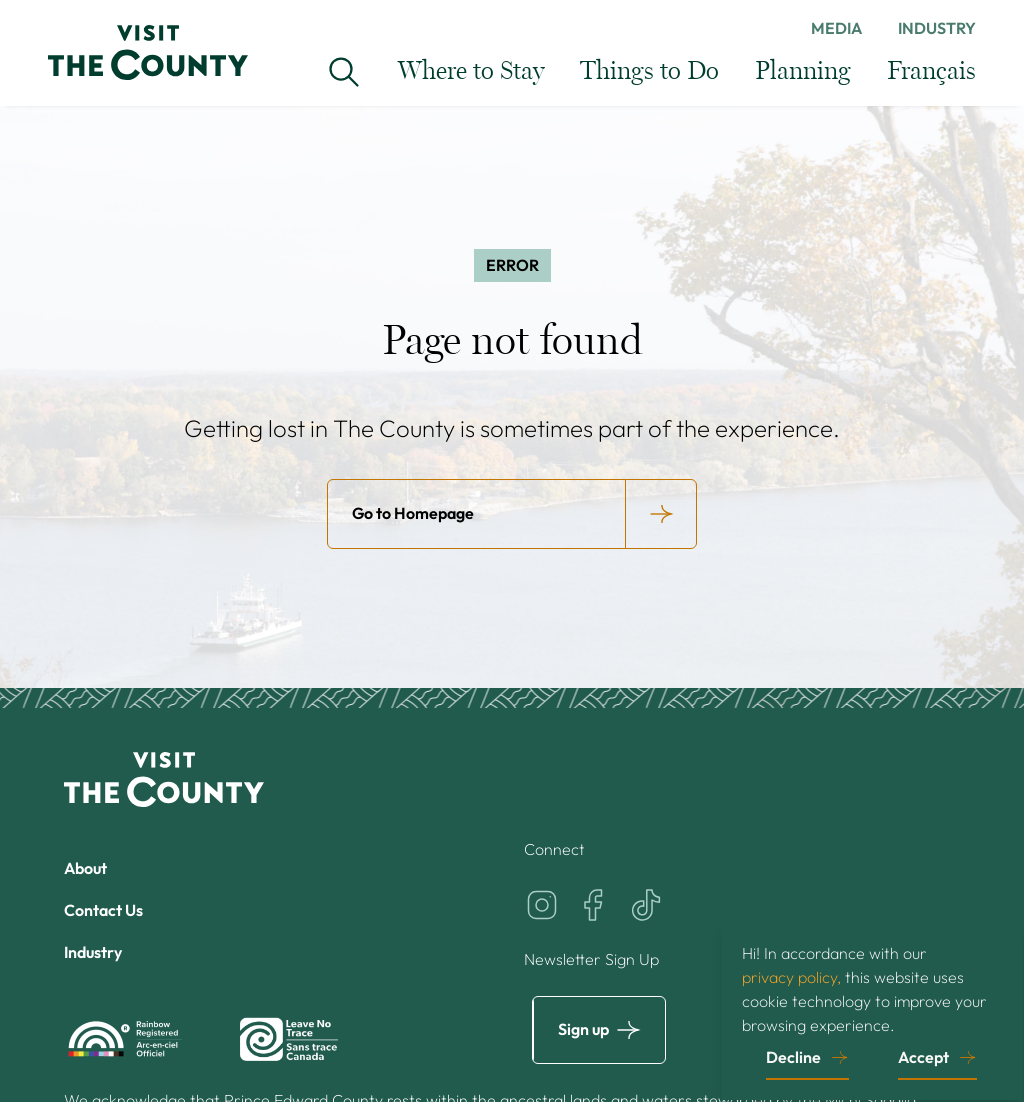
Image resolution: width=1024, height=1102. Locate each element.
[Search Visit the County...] (344, 72)
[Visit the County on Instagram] (542, 905)
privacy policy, (791, 976)
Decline (793, 1056)
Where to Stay (471, 71)
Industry (937, 28)
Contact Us (103, 910)
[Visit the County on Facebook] (594, 905)
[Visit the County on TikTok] (646, 905)
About (85, 868)
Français (931, 71)
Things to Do (649, 71)
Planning (803, 71)
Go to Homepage (413, 513)
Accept (923, 1056)
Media (836, 28)
